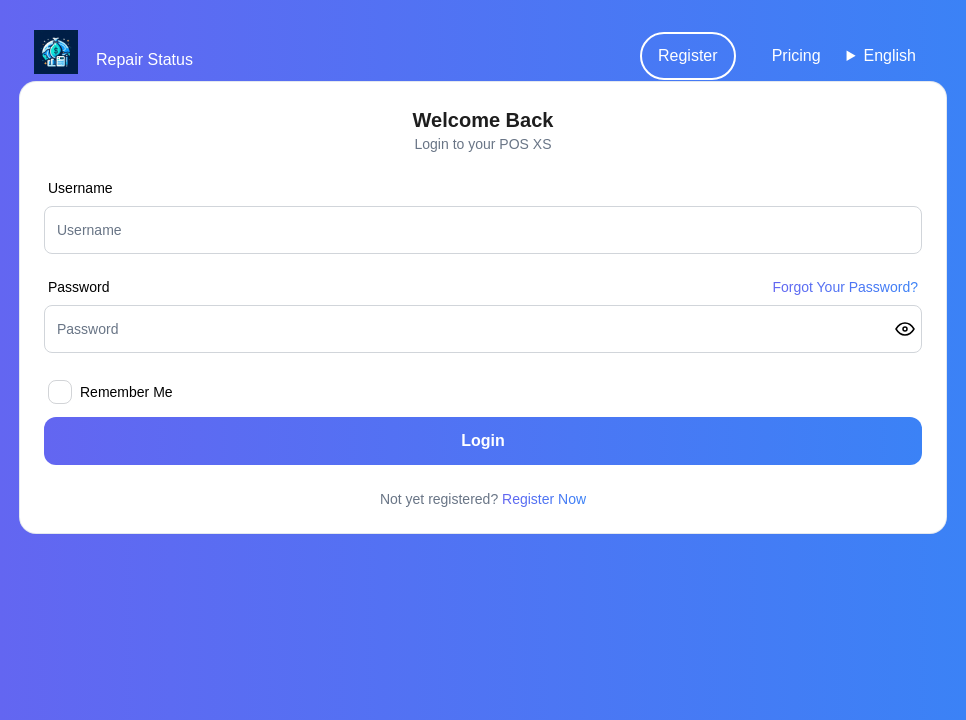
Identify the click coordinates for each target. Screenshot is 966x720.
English (890, 55)
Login (483, 440)
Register (688, 55)
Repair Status (144, 59)
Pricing (796, 55)
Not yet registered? (483, 499)
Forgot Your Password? (845, 287)
